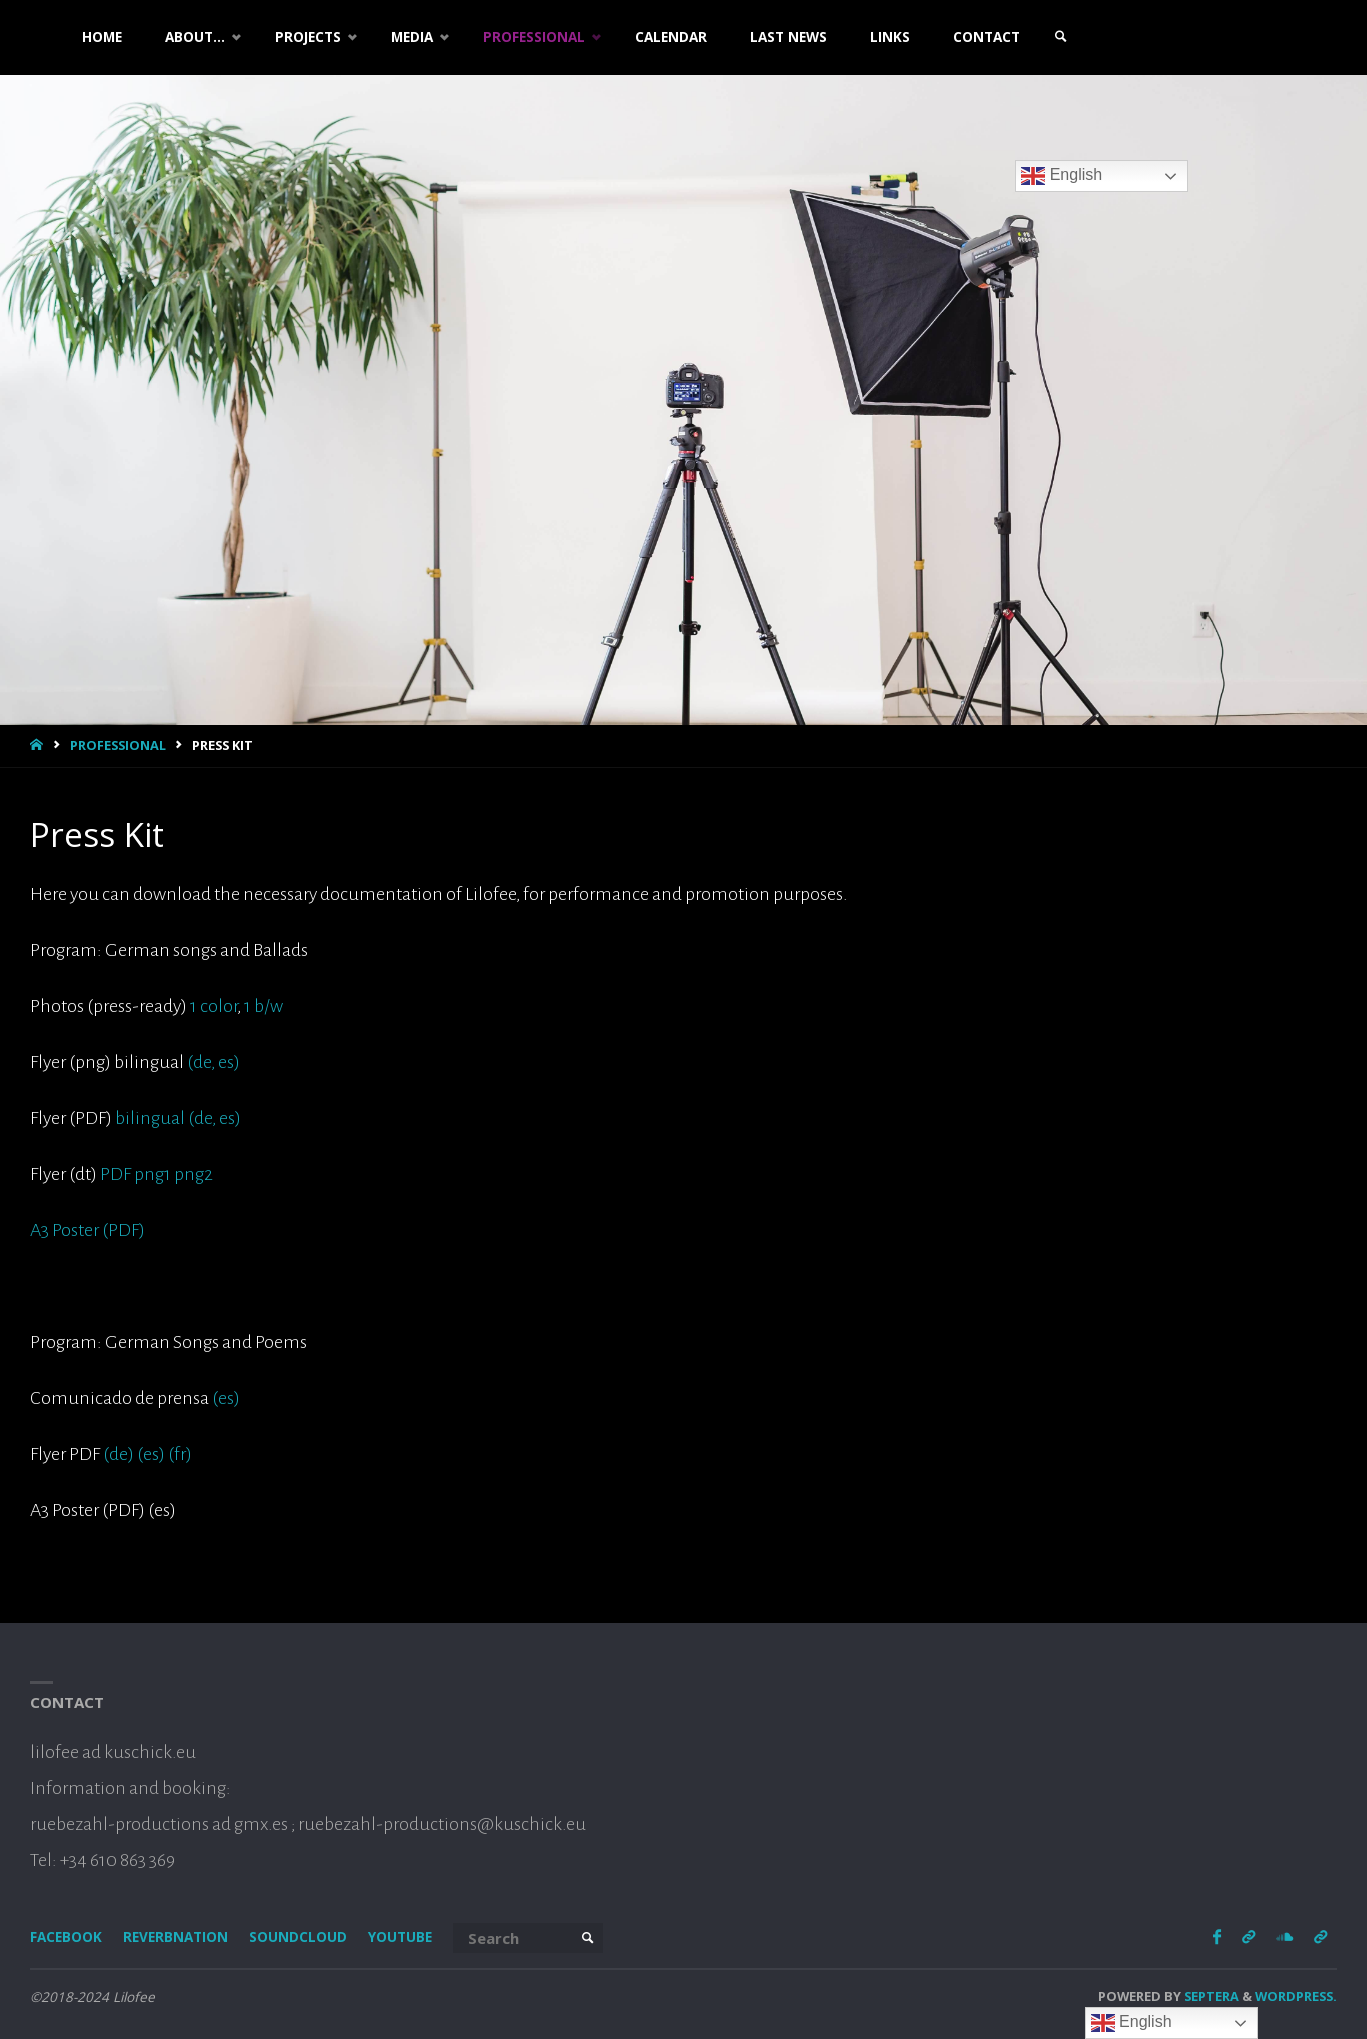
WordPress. (1296, 1996)
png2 (193, 1174)
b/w (268, 1006)
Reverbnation (175, 1937)
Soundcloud (298, 1937)
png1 (152, 1174)
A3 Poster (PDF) (87, 1230)
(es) (226, 1398)
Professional (118, 745)
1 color (213, 1006)
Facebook (66, 1937)
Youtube (400, 1937)
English (1061, 176)
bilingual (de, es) (176, 1118)
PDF (115, 1174)
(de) (118, 1454)
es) (227, 1062)
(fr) (180, 1454)
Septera (1210, 1996)
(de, (201, 1062)
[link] (1061, 37)
